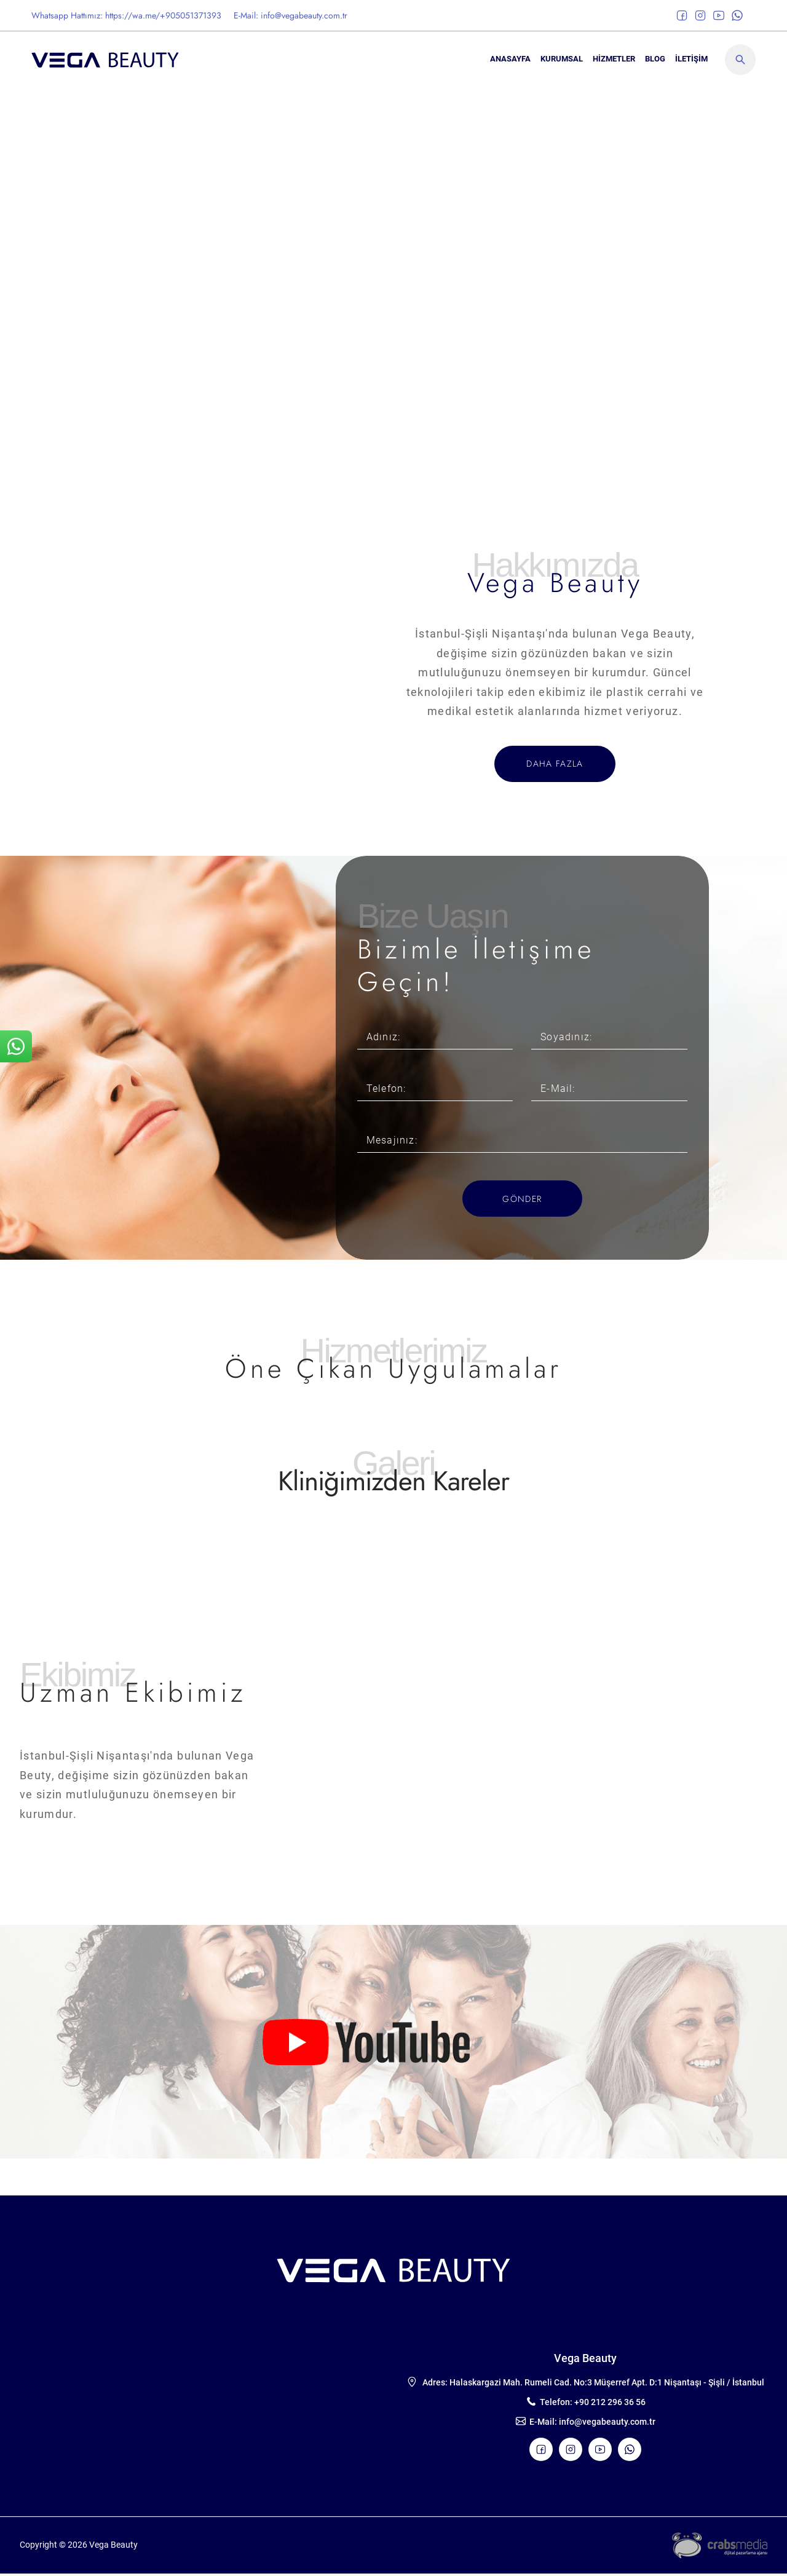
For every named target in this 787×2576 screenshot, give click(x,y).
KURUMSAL (561, 58)
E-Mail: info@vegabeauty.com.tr (290, 15)
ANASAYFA (510, 58)
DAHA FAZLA (554, 764)
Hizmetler (614, 58)
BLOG (655, 58)
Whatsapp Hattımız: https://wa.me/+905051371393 (126, 15)
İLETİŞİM (691, 58)
